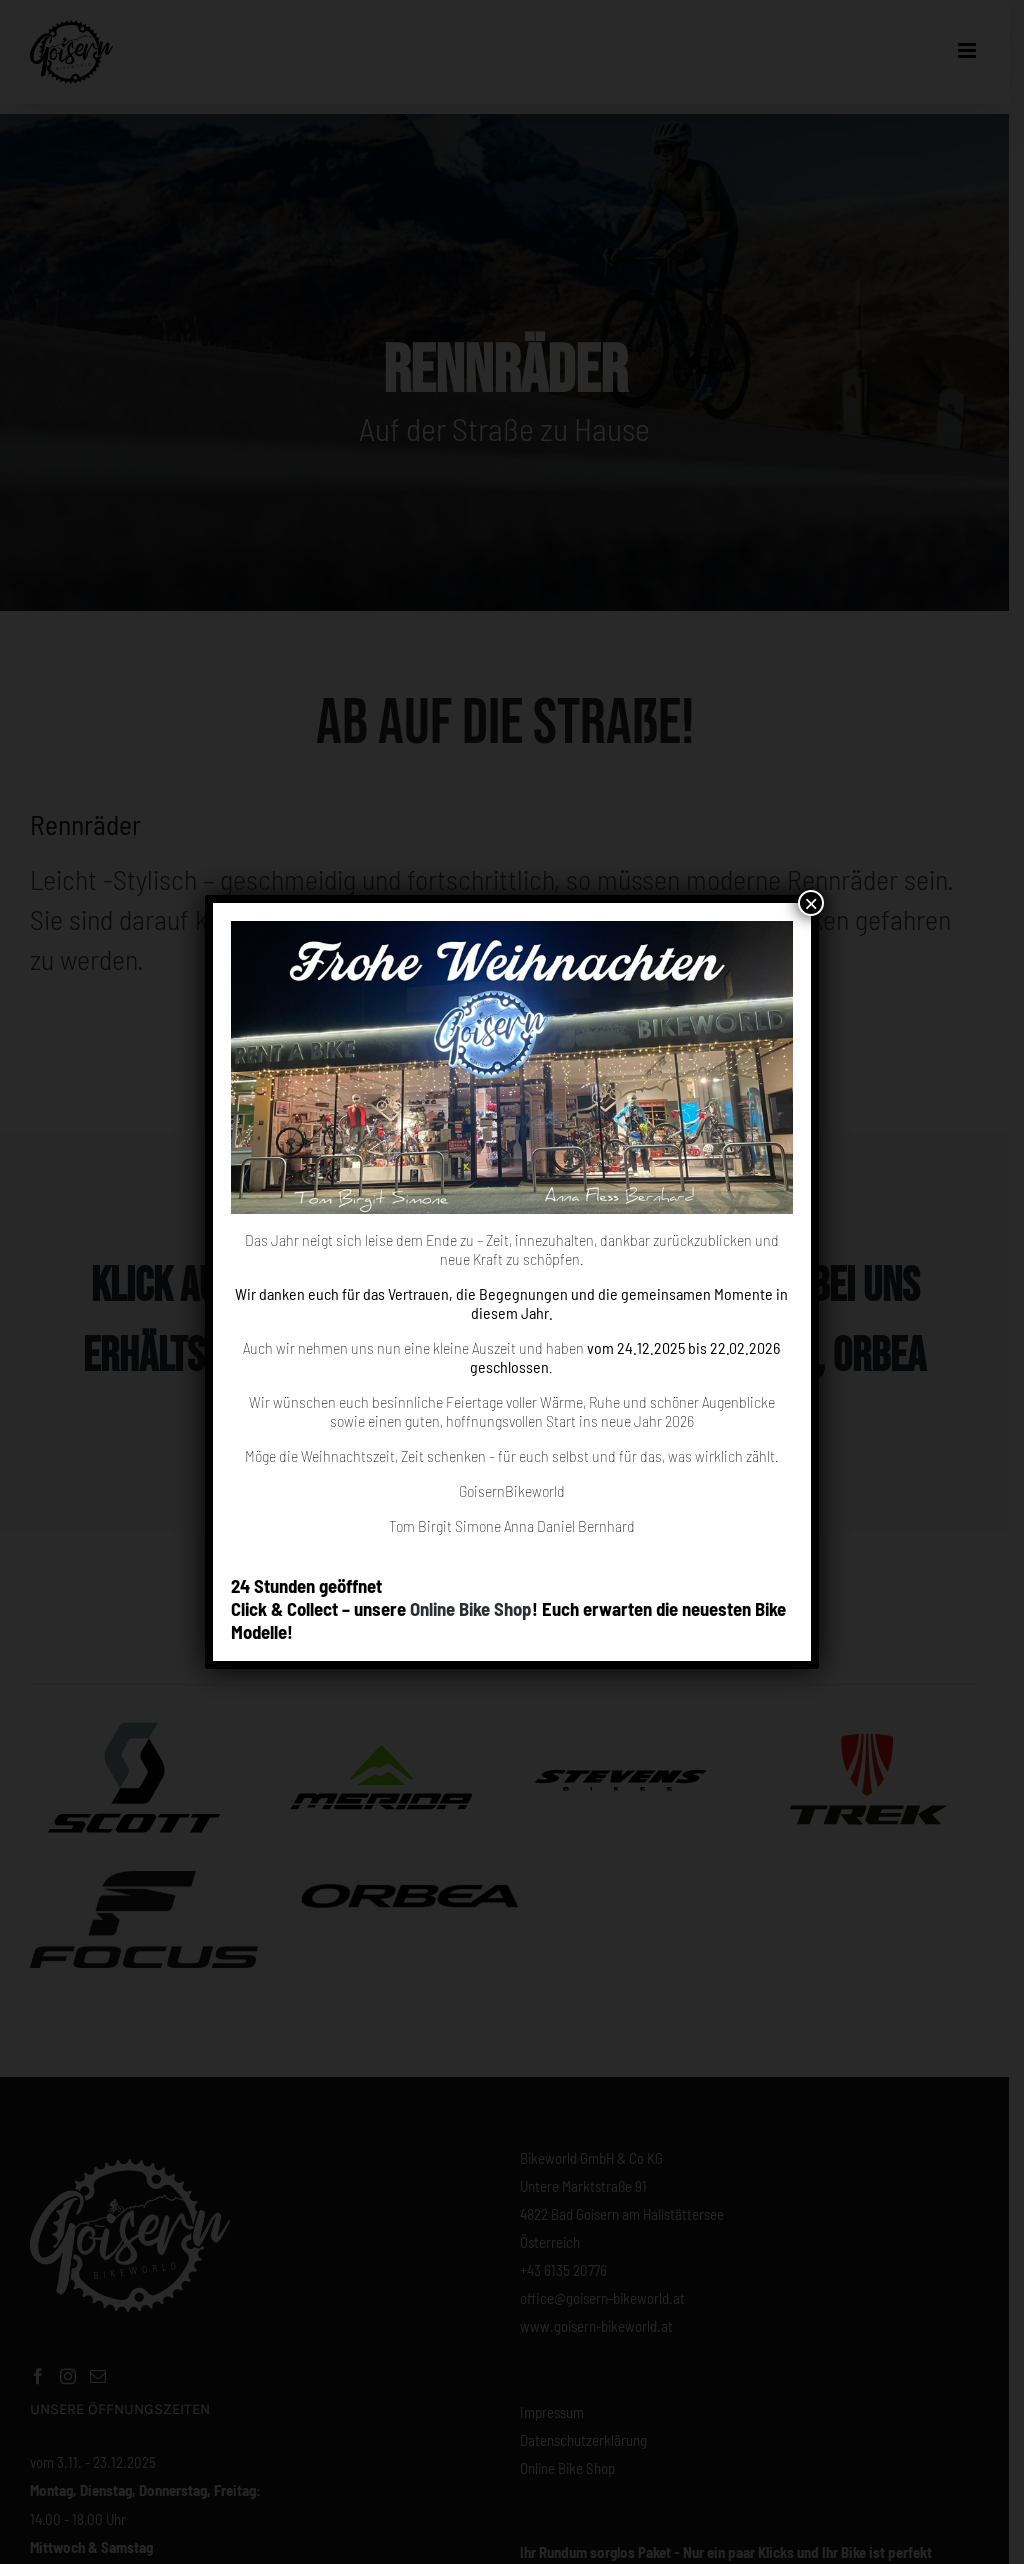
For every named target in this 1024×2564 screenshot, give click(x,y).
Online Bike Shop (471, 1608)
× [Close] (811, 903)
